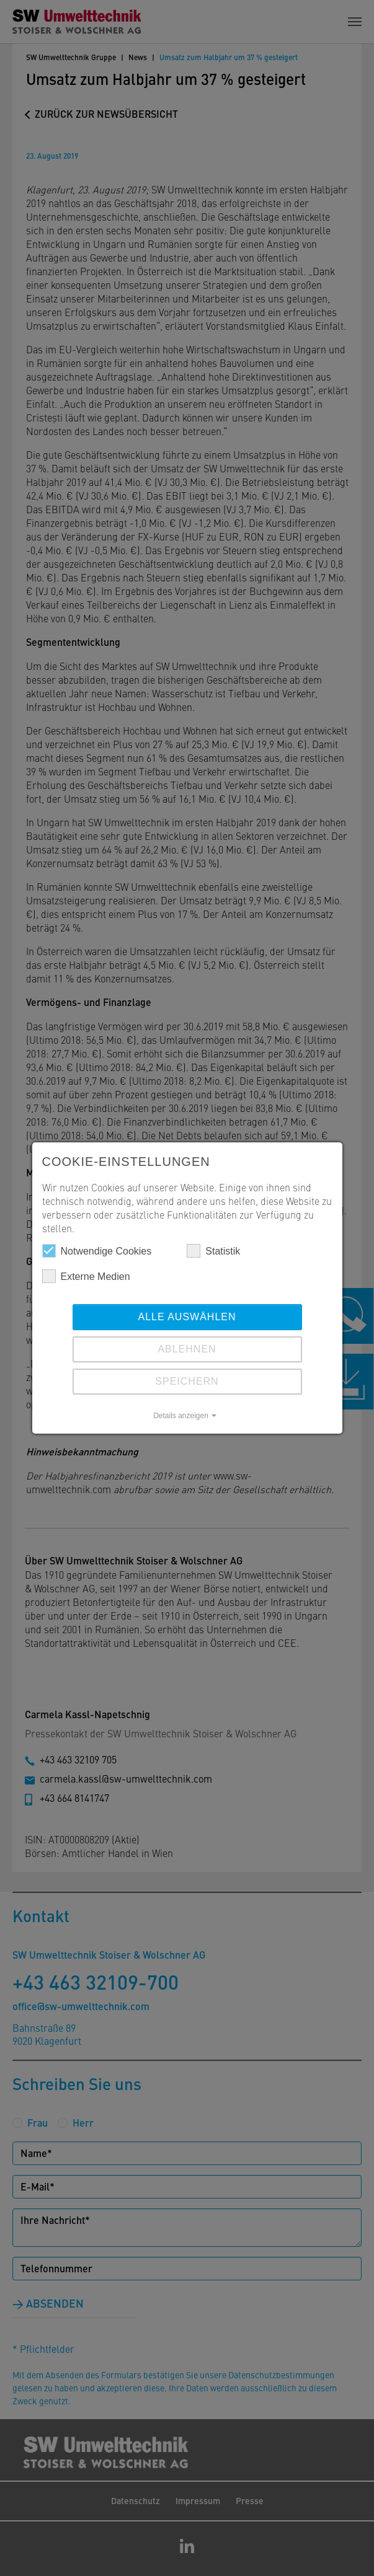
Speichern (186, 1381)
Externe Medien (86, 1276)
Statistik (213, 1251)
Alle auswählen (187, 1317)
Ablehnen (187, 1349)
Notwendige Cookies (97, 1251)
